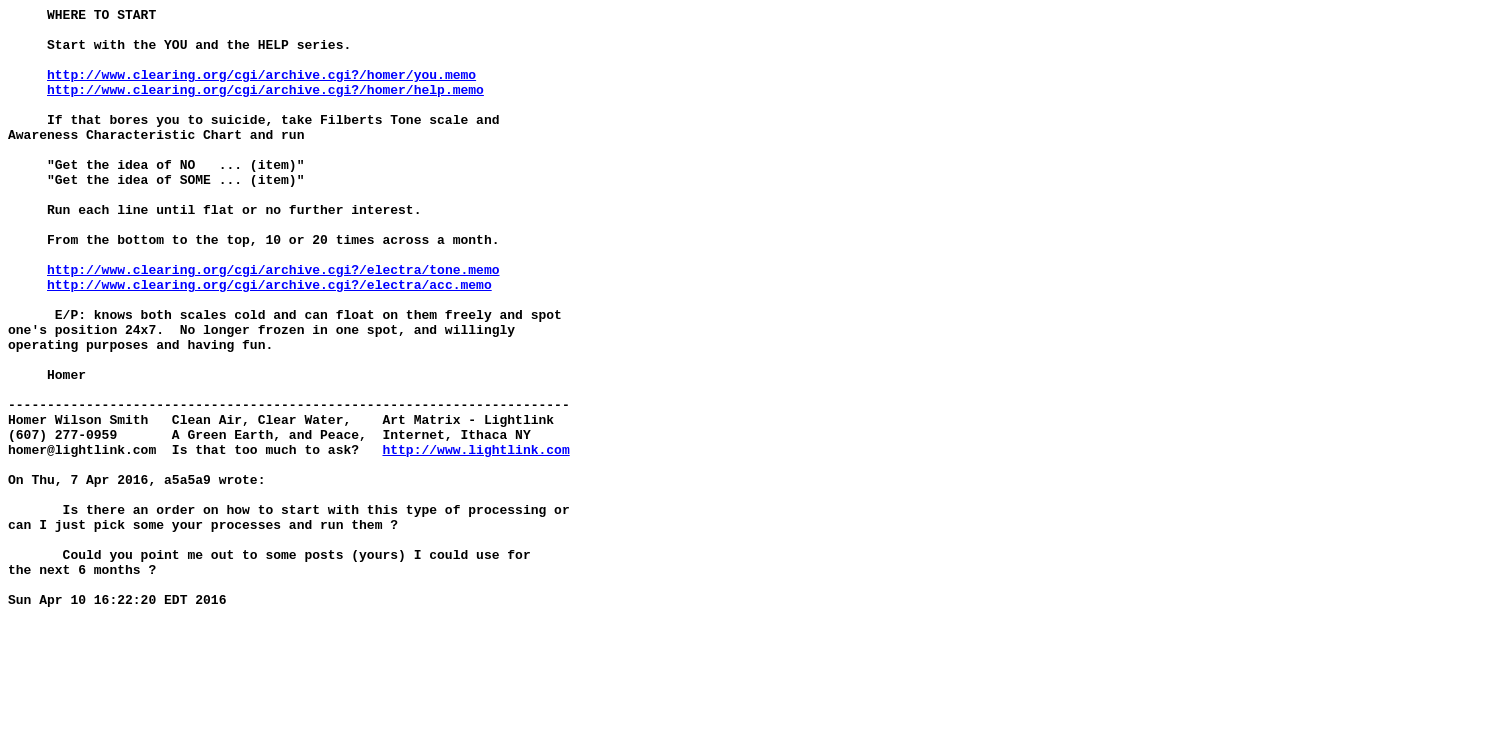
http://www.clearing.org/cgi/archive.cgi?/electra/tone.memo (273, 323)
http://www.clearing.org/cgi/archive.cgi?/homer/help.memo (265, 107)
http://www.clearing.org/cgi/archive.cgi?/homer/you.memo (261, 89)
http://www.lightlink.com (475, 539)
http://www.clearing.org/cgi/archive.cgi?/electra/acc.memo (269, 341)
